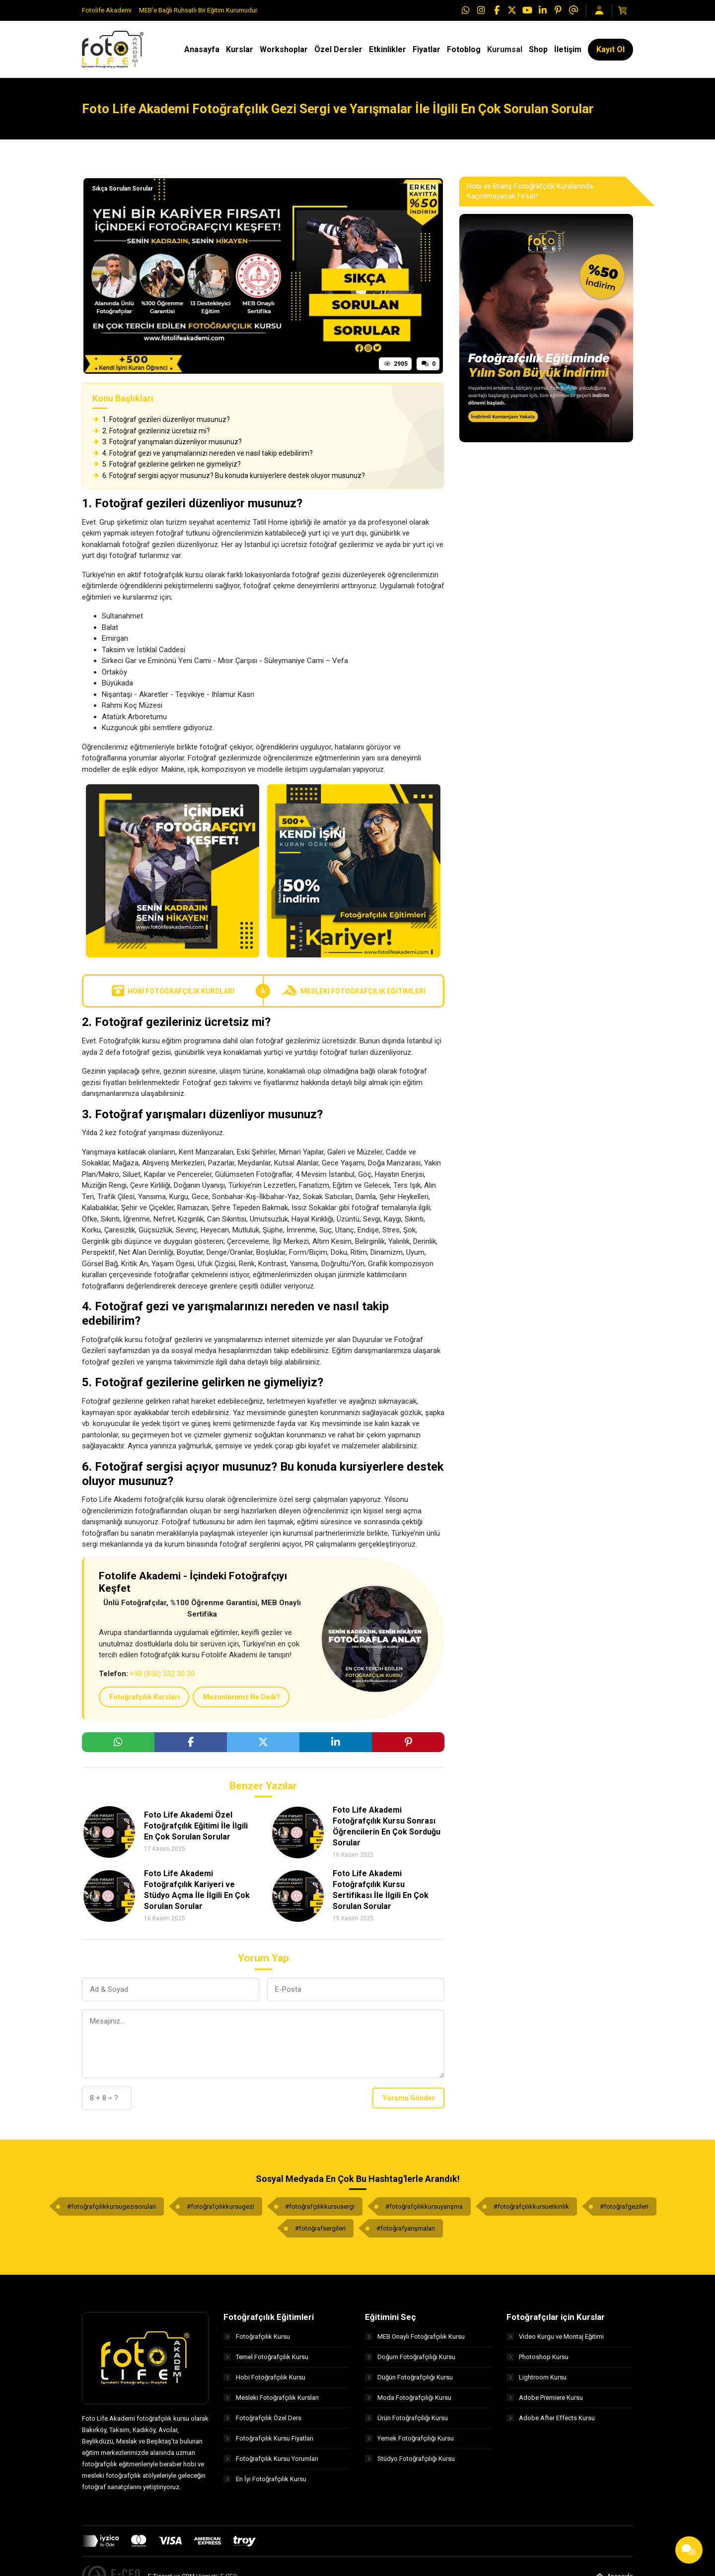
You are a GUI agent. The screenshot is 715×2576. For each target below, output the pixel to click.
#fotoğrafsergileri (320, 2228)
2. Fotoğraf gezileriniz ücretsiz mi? (151, 431)
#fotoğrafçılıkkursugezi (220, 2206)
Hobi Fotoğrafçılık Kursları (173, 991)
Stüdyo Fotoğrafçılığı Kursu (410, 2458)
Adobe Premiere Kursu (544, 2397)
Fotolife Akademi (107, 10)
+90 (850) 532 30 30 (162, 1673)
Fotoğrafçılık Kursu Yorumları (270, 2458)
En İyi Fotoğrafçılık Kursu (264, 2479)
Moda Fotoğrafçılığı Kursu (408, 2397)
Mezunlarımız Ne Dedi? (241, 1697)
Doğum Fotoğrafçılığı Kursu (410, 2357)
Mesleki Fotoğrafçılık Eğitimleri (354, 991)
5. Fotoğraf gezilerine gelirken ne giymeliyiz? (166, 464)
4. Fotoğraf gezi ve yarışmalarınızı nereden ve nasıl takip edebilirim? (202, 453)
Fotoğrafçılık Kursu (256, 2336)
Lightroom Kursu (536, 2377)
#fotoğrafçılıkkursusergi (320, 2206)
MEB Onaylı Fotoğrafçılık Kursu (415, 2336)
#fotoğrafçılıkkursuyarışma (424, 2206)
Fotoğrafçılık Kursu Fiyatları (268, 2438)
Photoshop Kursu (537, 2357)
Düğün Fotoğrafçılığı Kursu (409, 2377)
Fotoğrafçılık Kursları (144, 1697)
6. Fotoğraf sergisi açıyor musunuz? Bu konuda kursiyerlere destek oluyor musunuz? (228, 475)
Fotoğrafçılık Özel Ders (262, 2418)
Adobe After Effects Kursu (550, 2418)
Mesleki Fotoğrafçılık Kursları (271, 2397)
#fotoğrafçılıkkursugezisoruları (111, 2206)
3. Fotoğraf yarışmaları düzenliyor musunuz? (167, 442)
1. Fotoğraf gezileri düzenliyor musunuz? (161, 419)
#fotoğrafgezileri (624, 2206)
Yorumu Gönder (409, 2098)
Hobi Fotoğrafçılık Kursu (264, 2377)
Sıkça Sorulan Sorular (122, 188)
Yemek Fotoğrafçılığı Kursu (409, 2438)
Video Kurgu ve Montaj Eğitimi (555, 2336)
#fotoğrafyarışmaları (405, 2228)
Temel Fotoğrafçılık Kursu (265, 2357)
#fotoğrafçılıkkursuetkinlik (531, 2206)
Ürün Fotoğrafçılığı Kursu (406, 2418)
